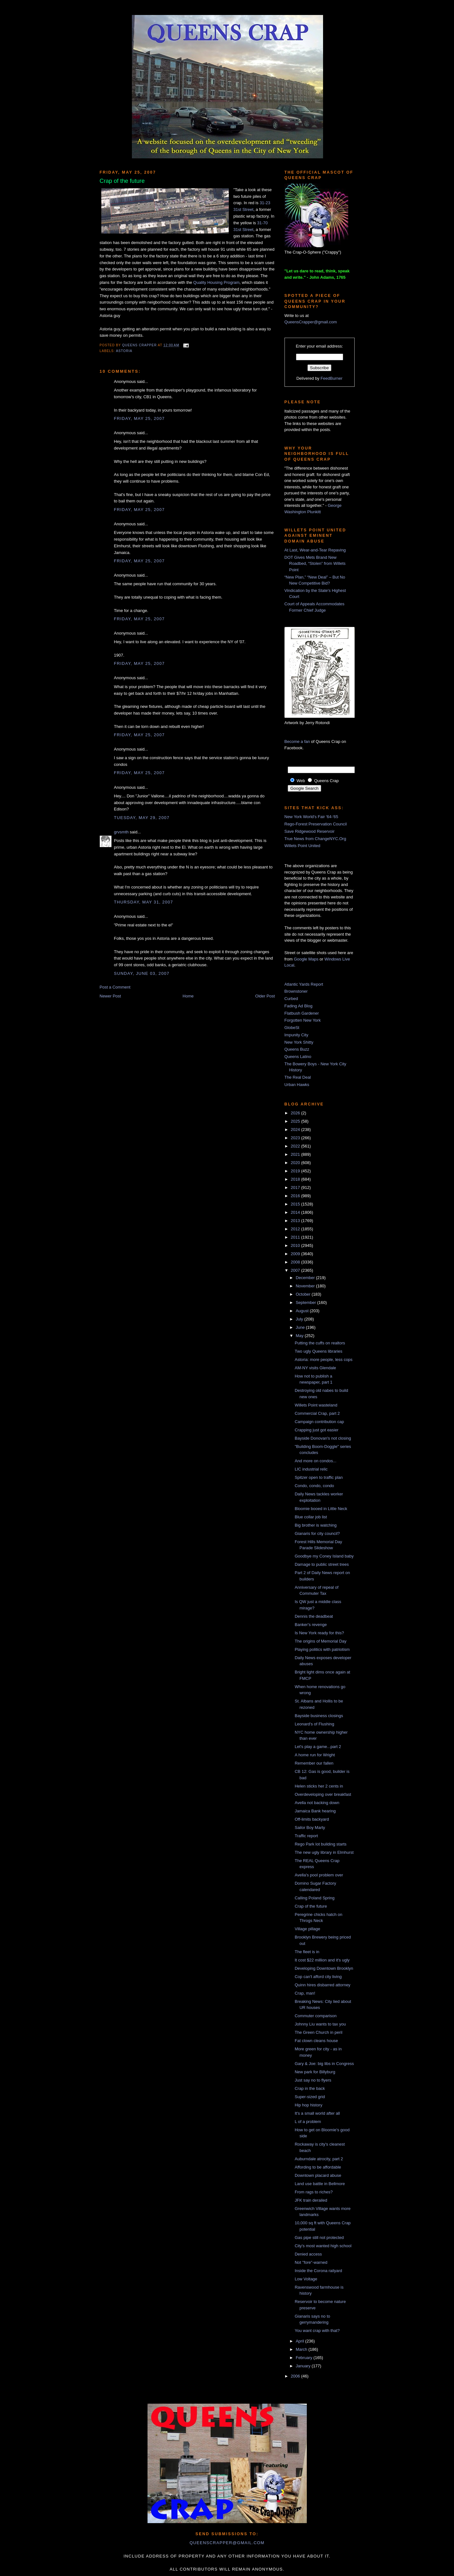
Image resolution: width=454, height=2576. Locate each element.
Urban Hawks (297, 1084)
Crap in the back (310, 2088)
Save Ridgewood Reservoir (310, 831)
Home (188, 996)
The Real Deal (298, 1077)
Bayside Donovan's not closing (323, 1438)
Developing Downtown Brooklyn (324, 1968)
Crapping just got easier (316, 1430)
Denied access (308, 2254)
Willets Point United (303, 845)
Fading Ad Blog (299, 1006)
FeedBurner (331, 378)
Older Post (265, 996)
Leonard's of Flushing (314, 1724)
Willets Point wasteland (316, 1405)
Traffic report (306, 1835)
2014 (296, 1212)
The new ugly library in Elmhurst (324, 1852)
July (300, 1319)
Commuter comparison (316, 2015)
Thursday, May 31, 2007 (143, 902)
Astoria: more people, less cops (323, 1359)
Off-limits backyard (312, 1819)
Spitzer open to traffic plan (319, 1477)
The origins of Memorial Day (321, 1641)
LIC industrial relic (311, 1469)
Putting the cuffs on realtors (320, 1343)
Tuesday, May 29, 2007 (141, 817)
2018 (296, 1179)
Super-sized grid (310, 2096)
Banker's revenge (311, 1624)
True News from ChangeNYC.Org (315, 838)
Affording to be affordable (318, 2167)
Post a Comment (115, 987)
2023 (296, 1137)
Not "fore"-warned (311, 2262)
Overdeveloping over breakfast (323, 1794)
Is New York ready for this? (319, 1632)
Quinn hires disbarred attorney (322, 1984)
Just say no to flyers (313, 2080)
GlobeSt (292, 1027)
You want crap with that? (317, 2330)
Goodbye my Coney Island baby (324, 1556)
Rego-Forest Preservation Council (316, 824)
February (304, 2357)
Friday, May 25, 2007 (139, 418)
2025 (296, 1121)
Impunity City (296, 1035)
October (304, 1294)
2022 (296, 1146)
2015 (296, 1204)
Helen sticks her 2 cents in (319, 1786)
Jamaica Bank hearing (315, 1811)
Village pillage (307, 1928)
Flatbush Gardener (302, 1013)
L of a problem (308, 2121)
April (300, 2341)
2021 (296, 1154)
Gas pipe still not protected (319, 2237)
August (303, 1310)
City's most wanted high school (323, 2245)
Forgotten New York (303, 1020)
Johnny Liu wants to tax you (320, 2024)
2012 (296, 1229)
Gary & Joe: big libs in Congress (324, 2063)
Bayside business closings (319, 1715)
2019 (296, 1171)
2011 (296, 1237)
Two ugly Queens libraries (318, 1351)
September (306, 1302)
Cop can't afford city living (318, 1976)
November (306, 1286)
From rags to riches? (314, 2192)
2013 (296, 1220)
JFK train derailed (311, 2200)
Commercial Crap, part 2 (317, 1413)
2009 (296, 1253)
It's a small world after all (317, 2113)
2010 (296, 1245)
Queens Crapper (140, 345)
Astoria (124, 351)
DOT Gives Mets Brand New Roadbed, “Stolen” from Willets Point (315, 563)
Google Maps (306, 959)
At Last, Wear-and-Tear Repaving (315, 550)
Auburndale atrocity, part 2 (319, 2158)
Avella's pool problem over (319, 1875)
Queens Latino (298, 1056)
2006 (296, 2376)
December (306, 1277)
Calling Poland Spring (315, 1898)
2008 (296, 1262)
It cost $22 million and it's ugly (322, 1960)
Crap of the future (311, 1906)
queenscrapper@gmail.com (227, 2542)
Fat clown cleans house (316, 2040)
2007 (296, 1270)
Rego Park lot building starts (321, 1844)
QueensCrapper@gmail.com (311, 322)
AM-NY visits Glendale (315, 1367)
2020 (296, 1162)
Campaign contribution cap (319, 1421)
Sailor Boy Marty (310, 1827)
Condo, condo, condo (314, 1485)
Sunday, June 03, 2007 (141, 973)
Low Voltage (306, 2279)
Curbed (291, 998)
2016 (296, 1195)
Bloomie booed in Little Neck (321, 1508)
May (300, 1335)
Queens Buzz (297, 1049)
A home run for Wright (315, 1754)
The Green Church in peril (318, 2032)
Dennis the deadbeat (314, 1616)
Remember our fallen (314, 1763)
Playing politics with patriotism (322, 1649)
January (304, 2366)
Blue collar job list (311, 1517)
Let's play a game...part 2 (318, 1746)
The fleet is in (307, 1951)
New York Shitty (299, 1042)
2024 (296, 1129)
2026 (296, 1113)
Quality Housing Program (216, 282)
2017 (296, 1187)
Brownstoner (296, 991)
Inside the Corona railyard (318, 2270)
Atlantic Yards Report (304, 984)
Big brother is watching (316, 1525)
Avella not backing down (317, 1802)
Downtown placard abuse (318, 2175)
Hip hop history (308, 2105)
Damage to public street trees (322, 1564)
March (302, 2349)
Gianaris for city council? (317, 1533)
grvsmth (121, 832)
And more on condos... (315, 1460)
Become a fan (297, 741)
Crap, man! (305, 1993)
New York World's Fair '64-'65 (311, 816)
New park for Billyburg (315, 2071)
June (301, 1327)
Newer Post (110, 996)
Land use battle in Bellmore (320, 2183)
